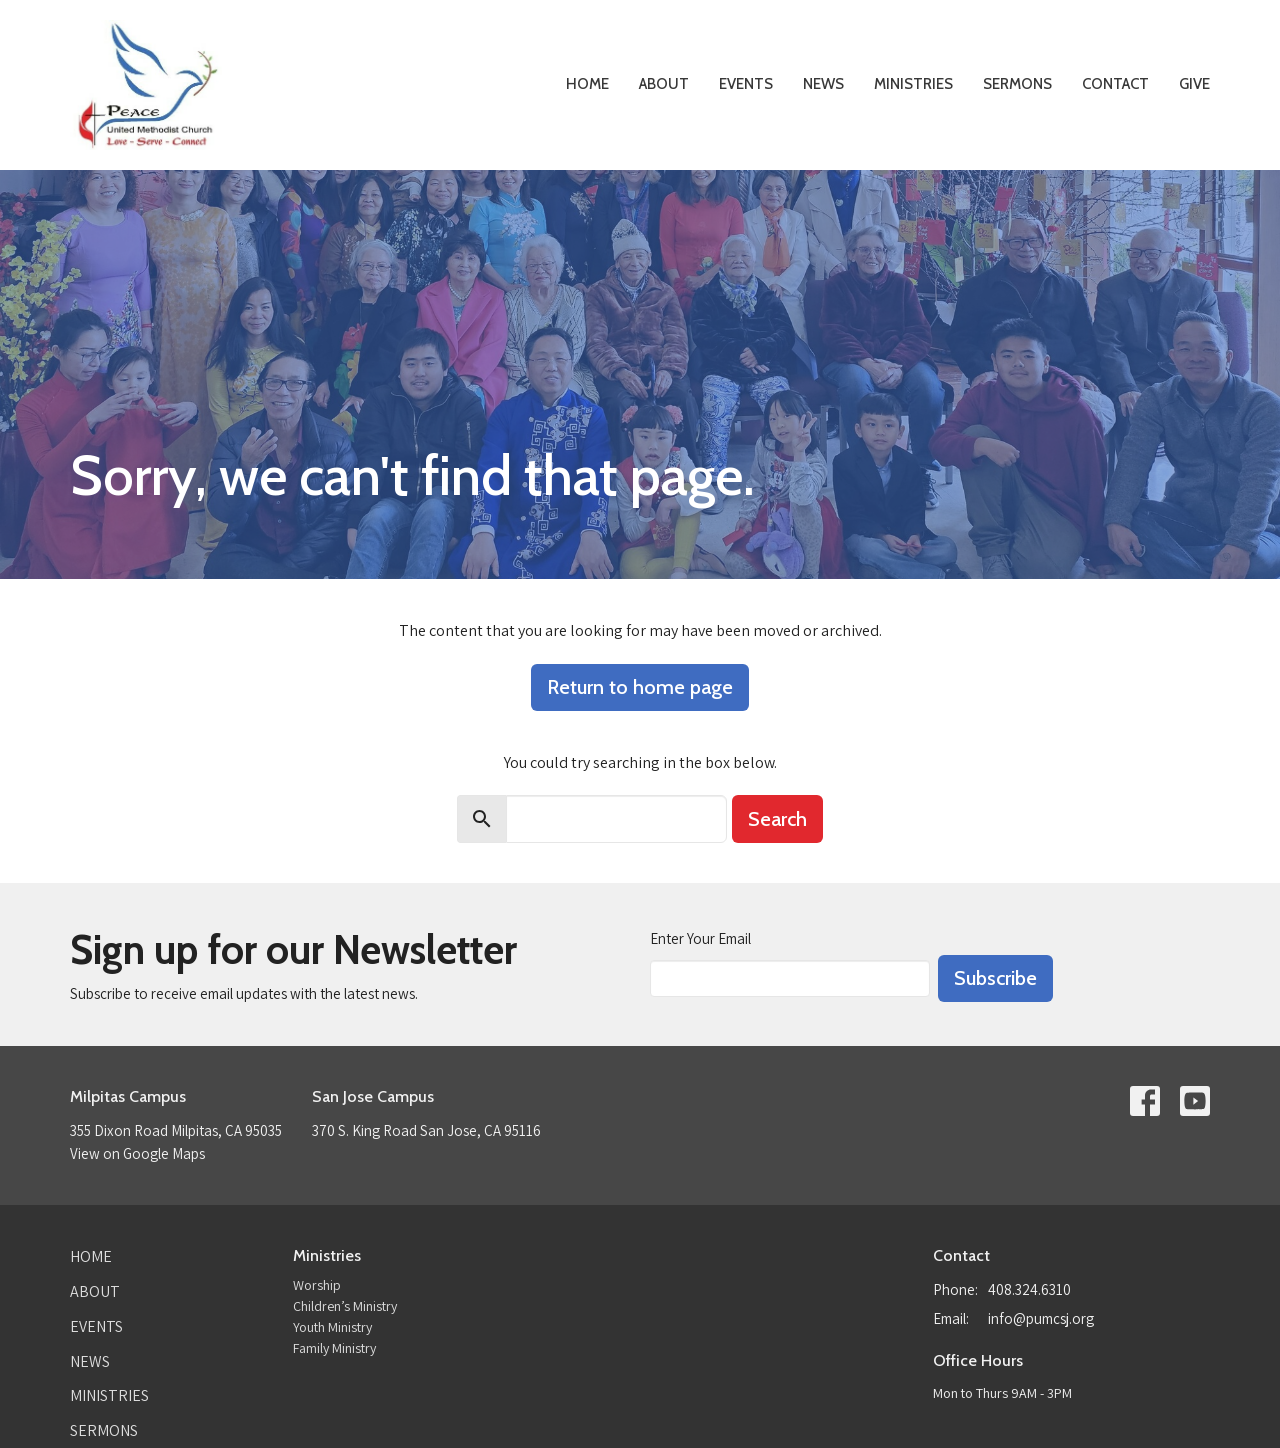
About (664, 84)
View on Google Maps (137, 1153)
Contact (1115, 84)
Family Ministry (334, 1348)
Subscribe (995, 978)
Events (746, 84)
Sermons (1017, 84)
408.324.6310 (1029, 1289)
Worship (317, 1285)
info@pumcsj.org (1041, 1318)
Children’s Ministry (345, 1306)
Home (587, 84)
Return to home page (640, 687)
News (823, 84)
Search (777, 819)
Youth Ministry (332, 1327)
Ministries (913, 84)
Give (1194, 84)
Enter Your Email (700, 938)
